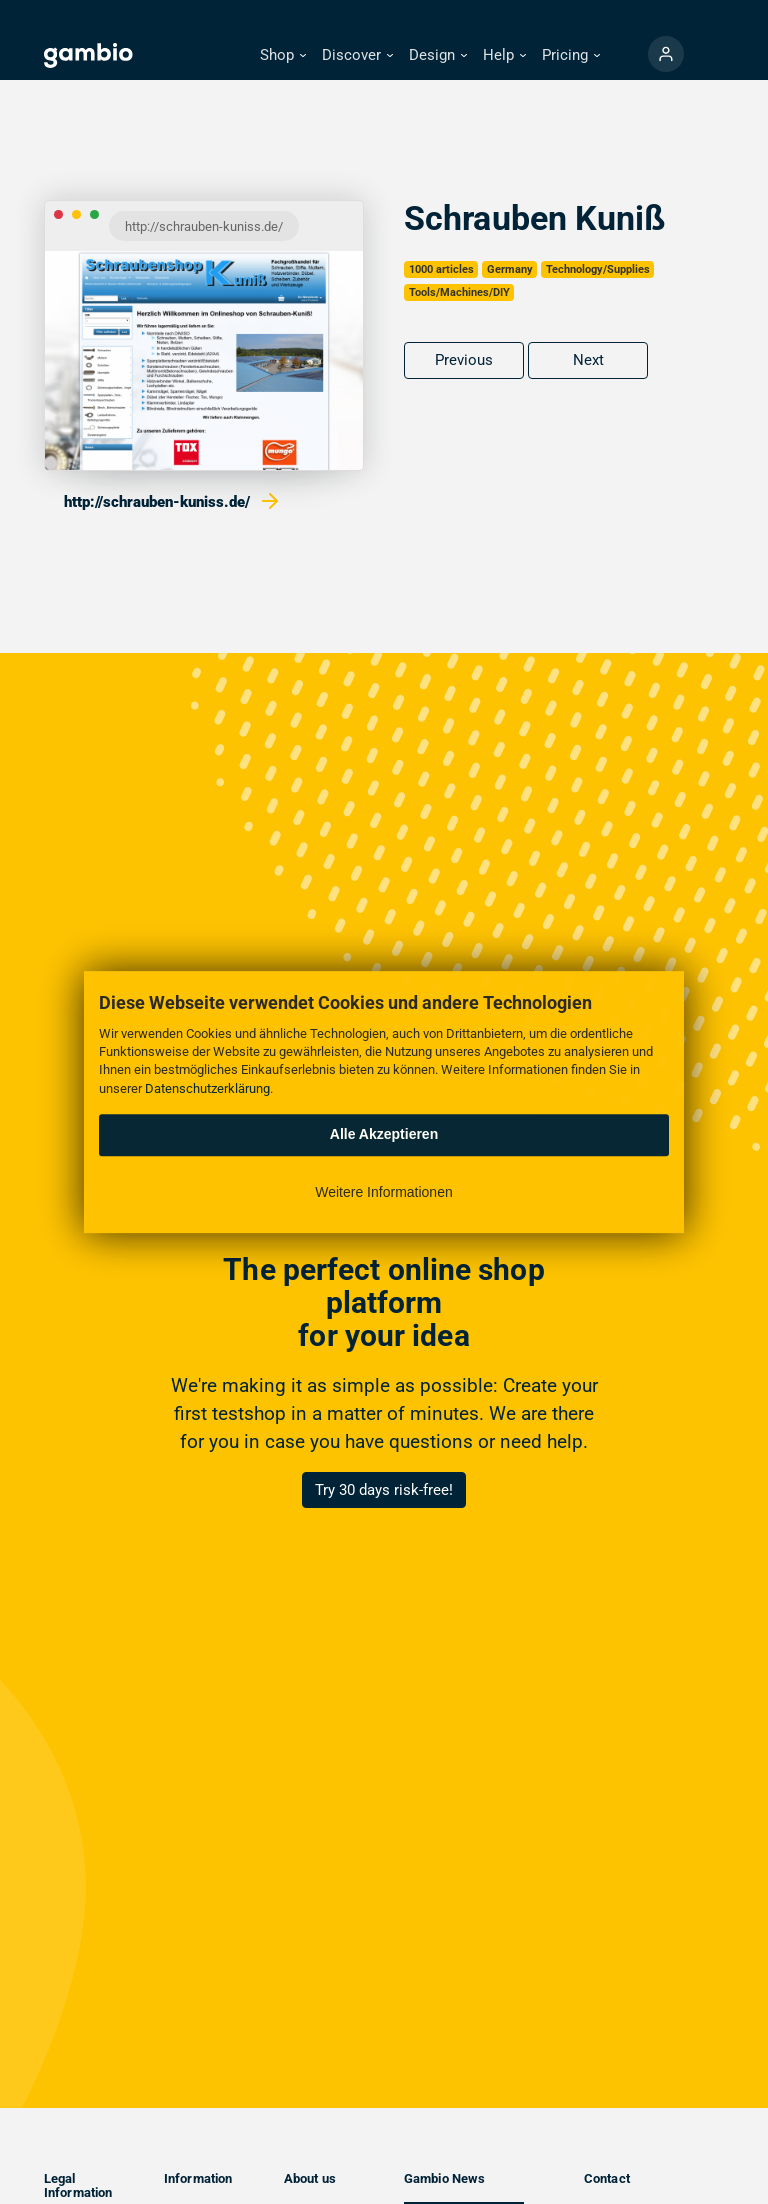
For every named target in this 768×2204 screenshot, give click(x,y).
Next (588, 360)
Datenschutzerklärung (207, 1088)
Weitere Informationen (383, 1192)
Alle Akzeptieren (384, 1134)
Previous (464, 360)
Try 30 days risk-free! (384, 1490)
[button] (283, 55)
